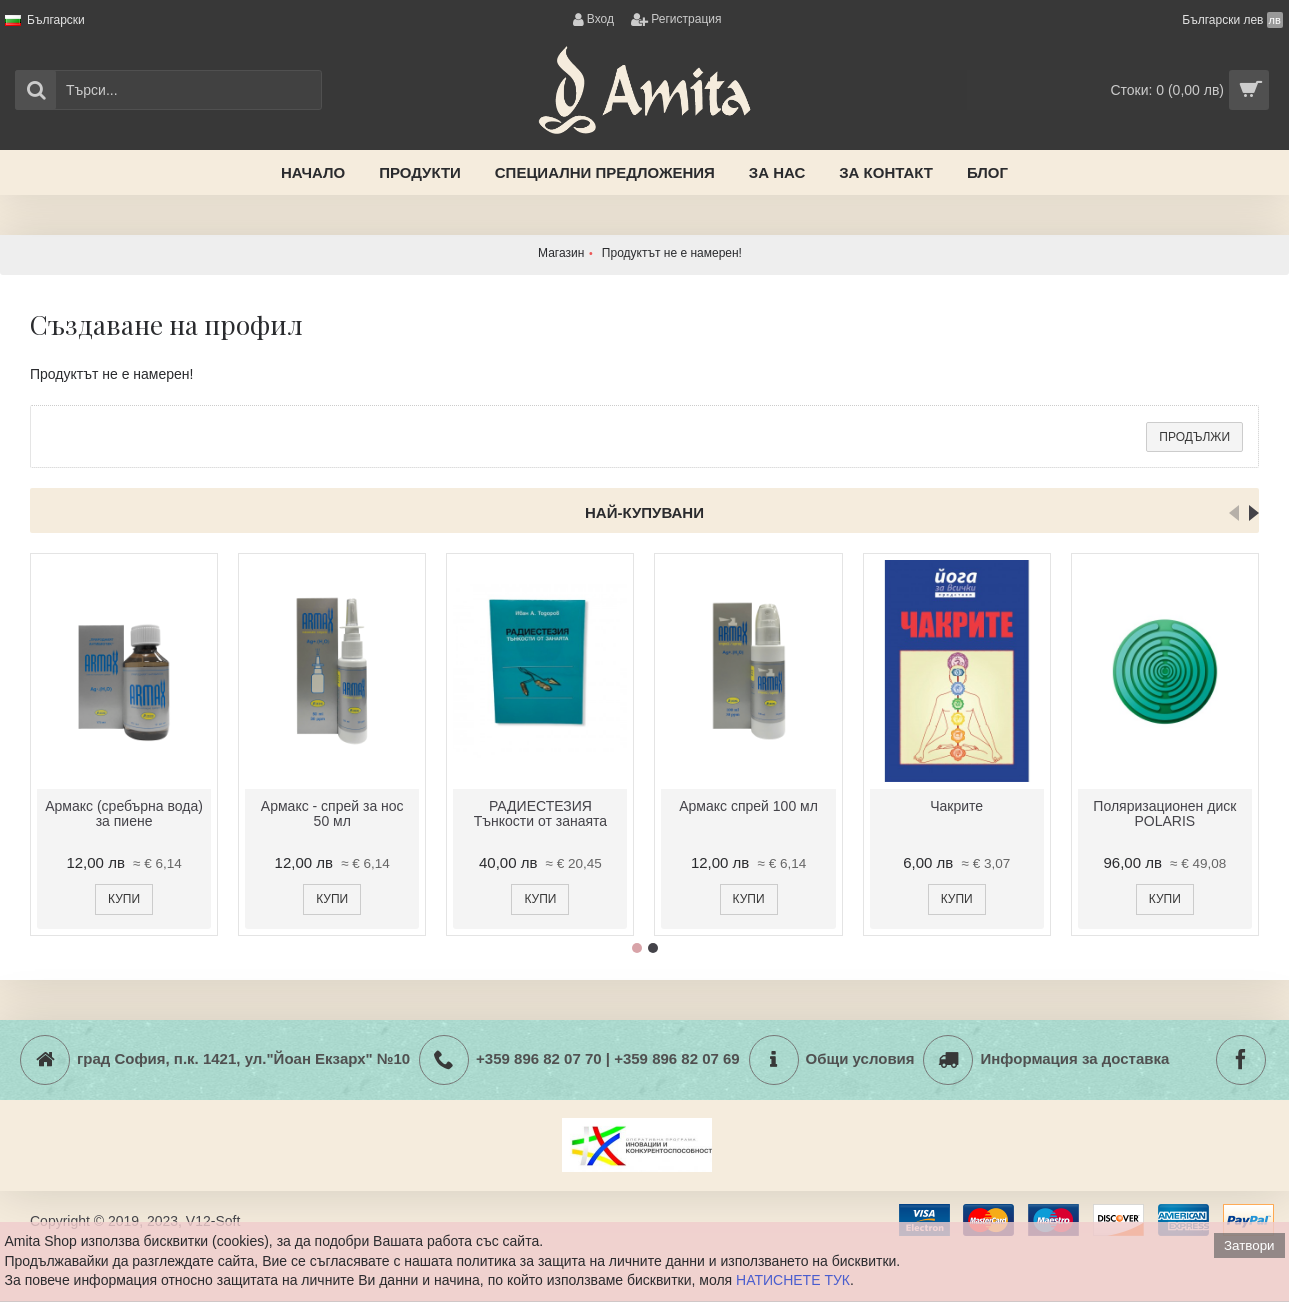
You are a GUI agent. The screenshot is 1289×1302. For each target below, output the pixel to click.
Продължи (1194, 437)
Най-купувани (644, 512)
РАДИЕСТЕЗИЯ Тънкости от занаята (540, 813)
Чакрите (956, 806)
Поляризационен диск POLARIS (1164, 813)
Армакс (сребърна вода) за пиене (124, 813)
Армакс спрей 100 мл (748, 806)
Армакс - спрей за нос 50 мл (332, 813)
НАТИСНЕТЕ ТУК (793, 1280)
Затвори (1249, 1245)
